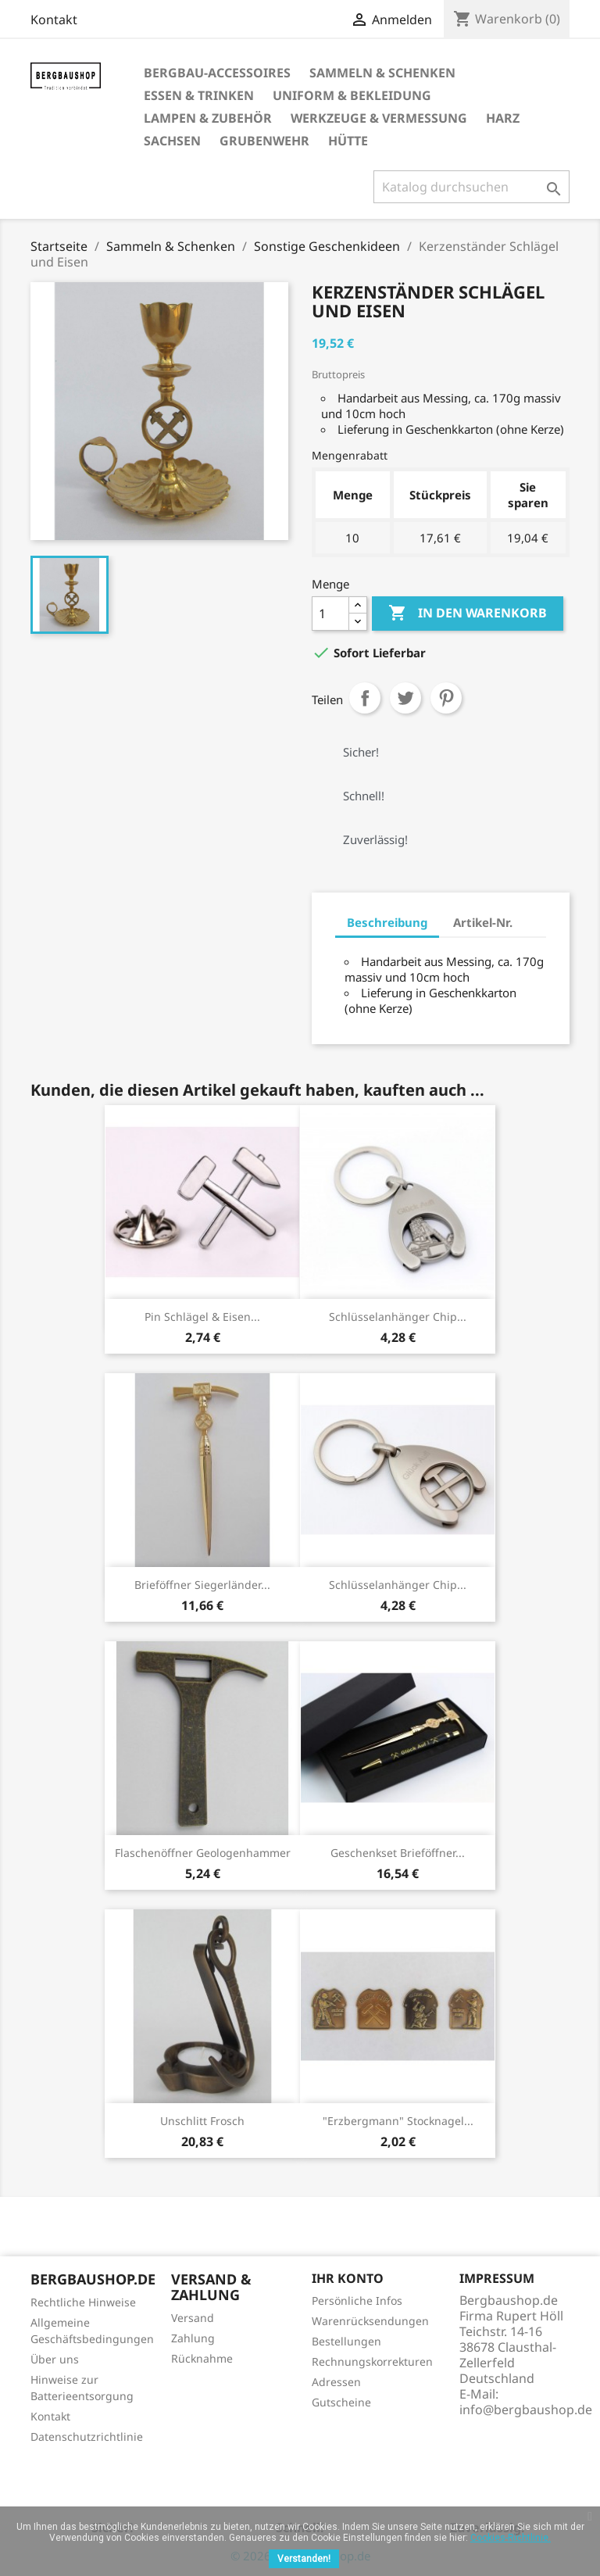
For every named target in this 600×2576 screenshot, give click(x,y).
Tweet (405, 698)
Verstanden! (303, 2558)
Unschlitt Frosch (202, 2120)
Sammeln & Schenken (382, 72)
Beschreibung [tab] (387, 922)
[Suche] (471, 186)
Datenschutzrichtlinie (86, 2436)
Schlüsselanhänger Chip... (397, 1316)
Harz (503, 118)
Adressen (336, 2381)
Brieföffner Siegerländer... (202, 1584)
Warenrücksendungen (370, 2320)
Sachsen (172, 140)
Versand (192, 2317)
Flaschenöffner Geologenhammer (203, 1852)
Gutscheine (341, 2402)
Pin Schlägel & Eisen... (202, 1316)
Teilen (364, 698)
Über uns (54, 2359)
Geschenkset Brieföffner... (397, 1852)
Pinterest (446, 698)
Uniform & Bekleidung (352, 95)
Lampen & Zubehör (208, 118)
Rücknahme (202, 2358)
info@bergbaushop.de (525, 2409)
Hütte (348, 140)
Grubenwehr (264, 140)
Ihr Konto (348, 2278)
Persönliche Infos (357, 2300)
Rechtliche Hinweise (83, 2302)
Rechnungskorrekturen (372, 2361)
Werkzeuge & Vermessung (379, 118)
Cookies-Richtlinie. (510, 2537)
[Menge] (330, 613)
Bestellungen (346, 2341)
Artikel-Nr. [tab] (482, 922)
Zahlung (193, 2338)
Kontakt (53, 19)
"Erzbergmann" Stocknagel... (398, 2120)
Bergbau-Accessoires (217, 72)
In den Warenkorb (467, 613)
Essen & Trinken (199, 95)
